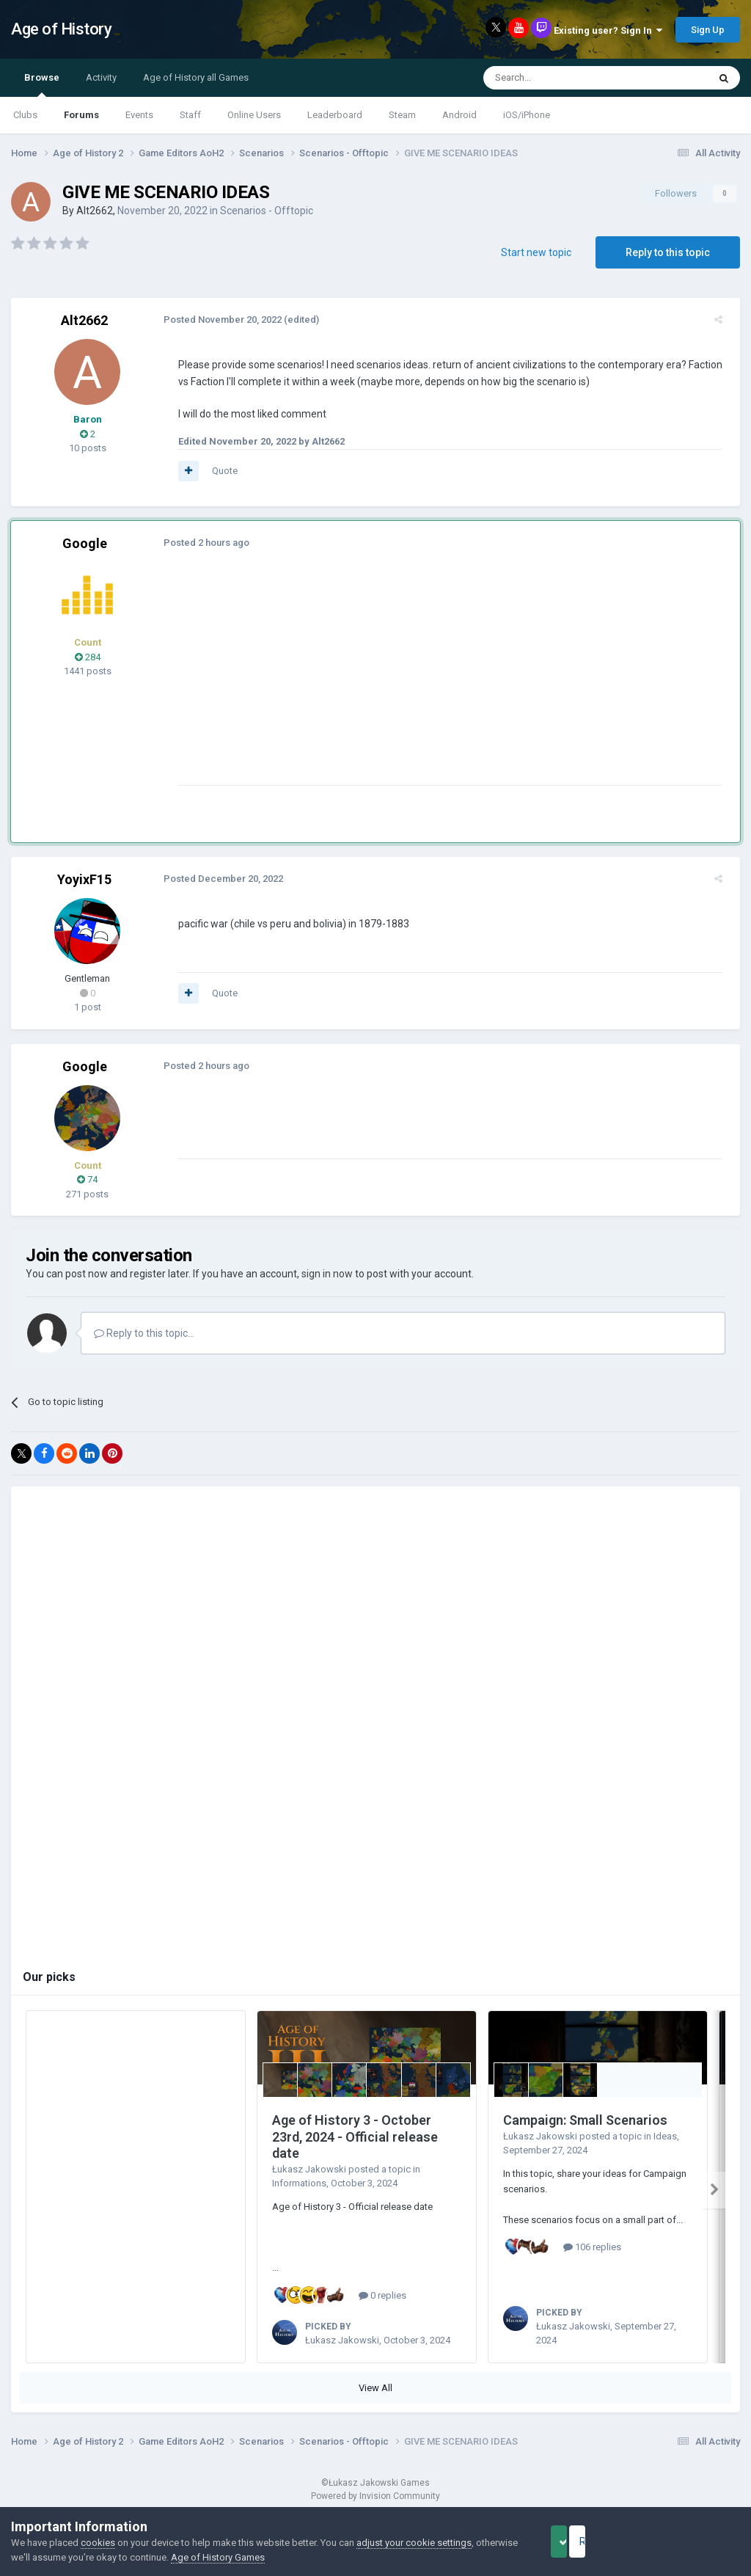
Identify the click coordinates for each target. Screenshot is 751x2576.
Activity (101, 77)
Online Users (254, 114)
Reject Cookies (689, 2541)
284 (87, 657)
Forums (81, 114)
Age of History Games (262, 2557)
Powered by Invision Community (375, 2496)
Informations (299, 2183)
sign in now (327, 1274)
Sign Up (708, 29)
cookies (98, 2542)
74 (87, 1179)
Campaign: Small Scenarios (585, 2120)
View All (375, 2387)
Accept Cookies (579, 2541)
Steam (402, 114)
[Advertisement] (344, 682)
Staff (190, 114)
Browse (41, 84)
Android (459, 114)
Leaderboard (334, 114)
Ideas (665, 2136)
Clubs (25, 114)
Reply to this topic (668, 252)
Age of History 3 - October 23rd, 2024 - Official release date (355, 2136)
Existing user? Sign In (608, 30)
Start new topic (536, 252)
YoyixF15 (84, 879)
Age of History (61, 29)
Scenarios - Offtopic (266, 210)
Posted (217, 319)
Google (84, 543)
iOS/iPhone (526, 114)
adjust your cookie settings (414, 2542)
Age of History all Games (196, 77)
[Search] (560, 78)
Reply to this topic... (144, 1333)
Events (139, 114)
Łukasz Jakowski (309, 2169)
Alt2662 (94, 210)
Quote (219, 470)
